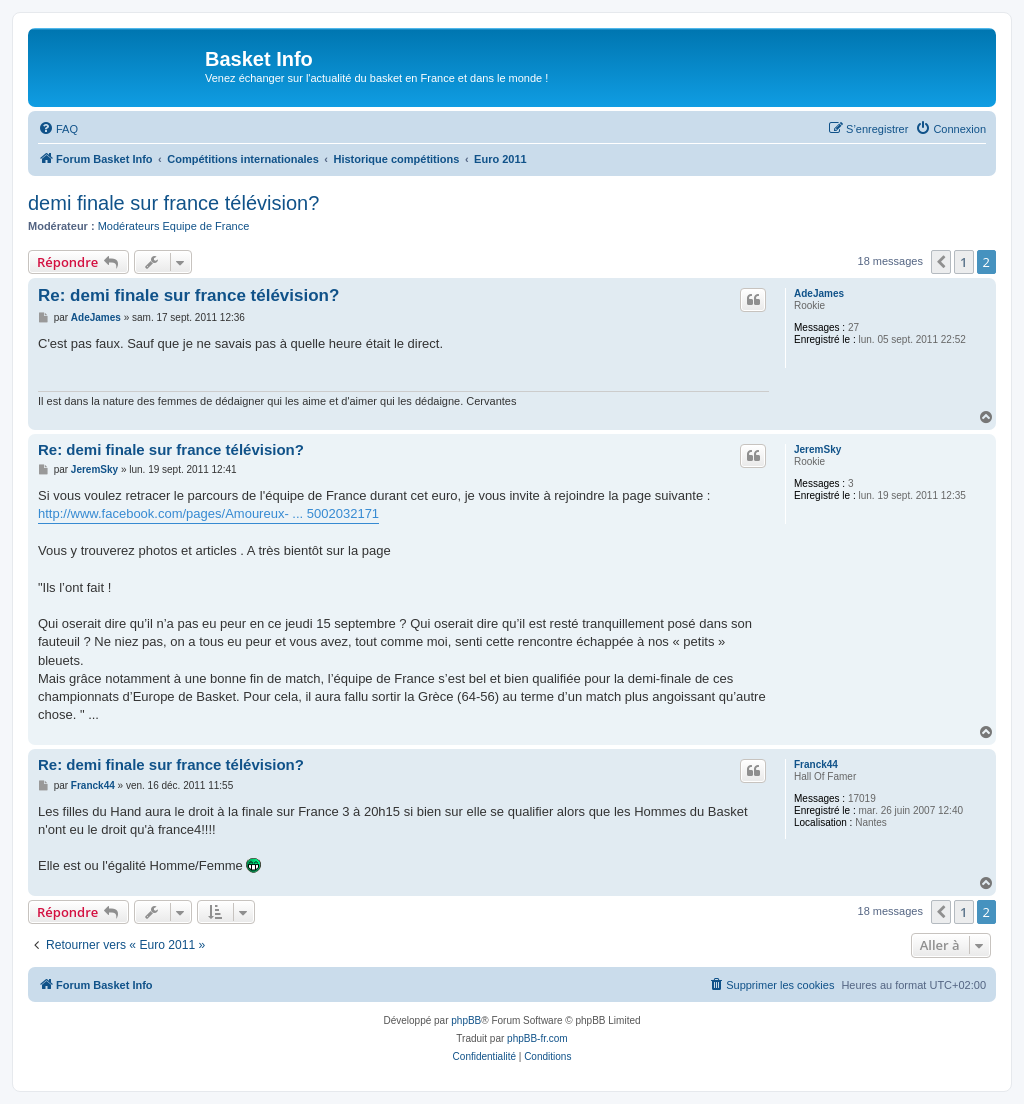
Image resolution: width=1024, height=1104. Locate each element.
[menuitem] (58, 129)
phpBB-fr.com (537, 1038)
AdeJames (819, 293)
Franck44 (816, 764)
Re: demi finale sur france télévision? (188, 295)
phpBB (466, 1020)
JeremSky (817, 449)
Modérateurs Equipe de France (174, 226)
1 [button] (963, 262)
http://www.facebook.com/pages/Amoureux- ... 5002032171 (208, 513)
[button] (941, 262)
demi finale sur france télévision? (173, 203)
